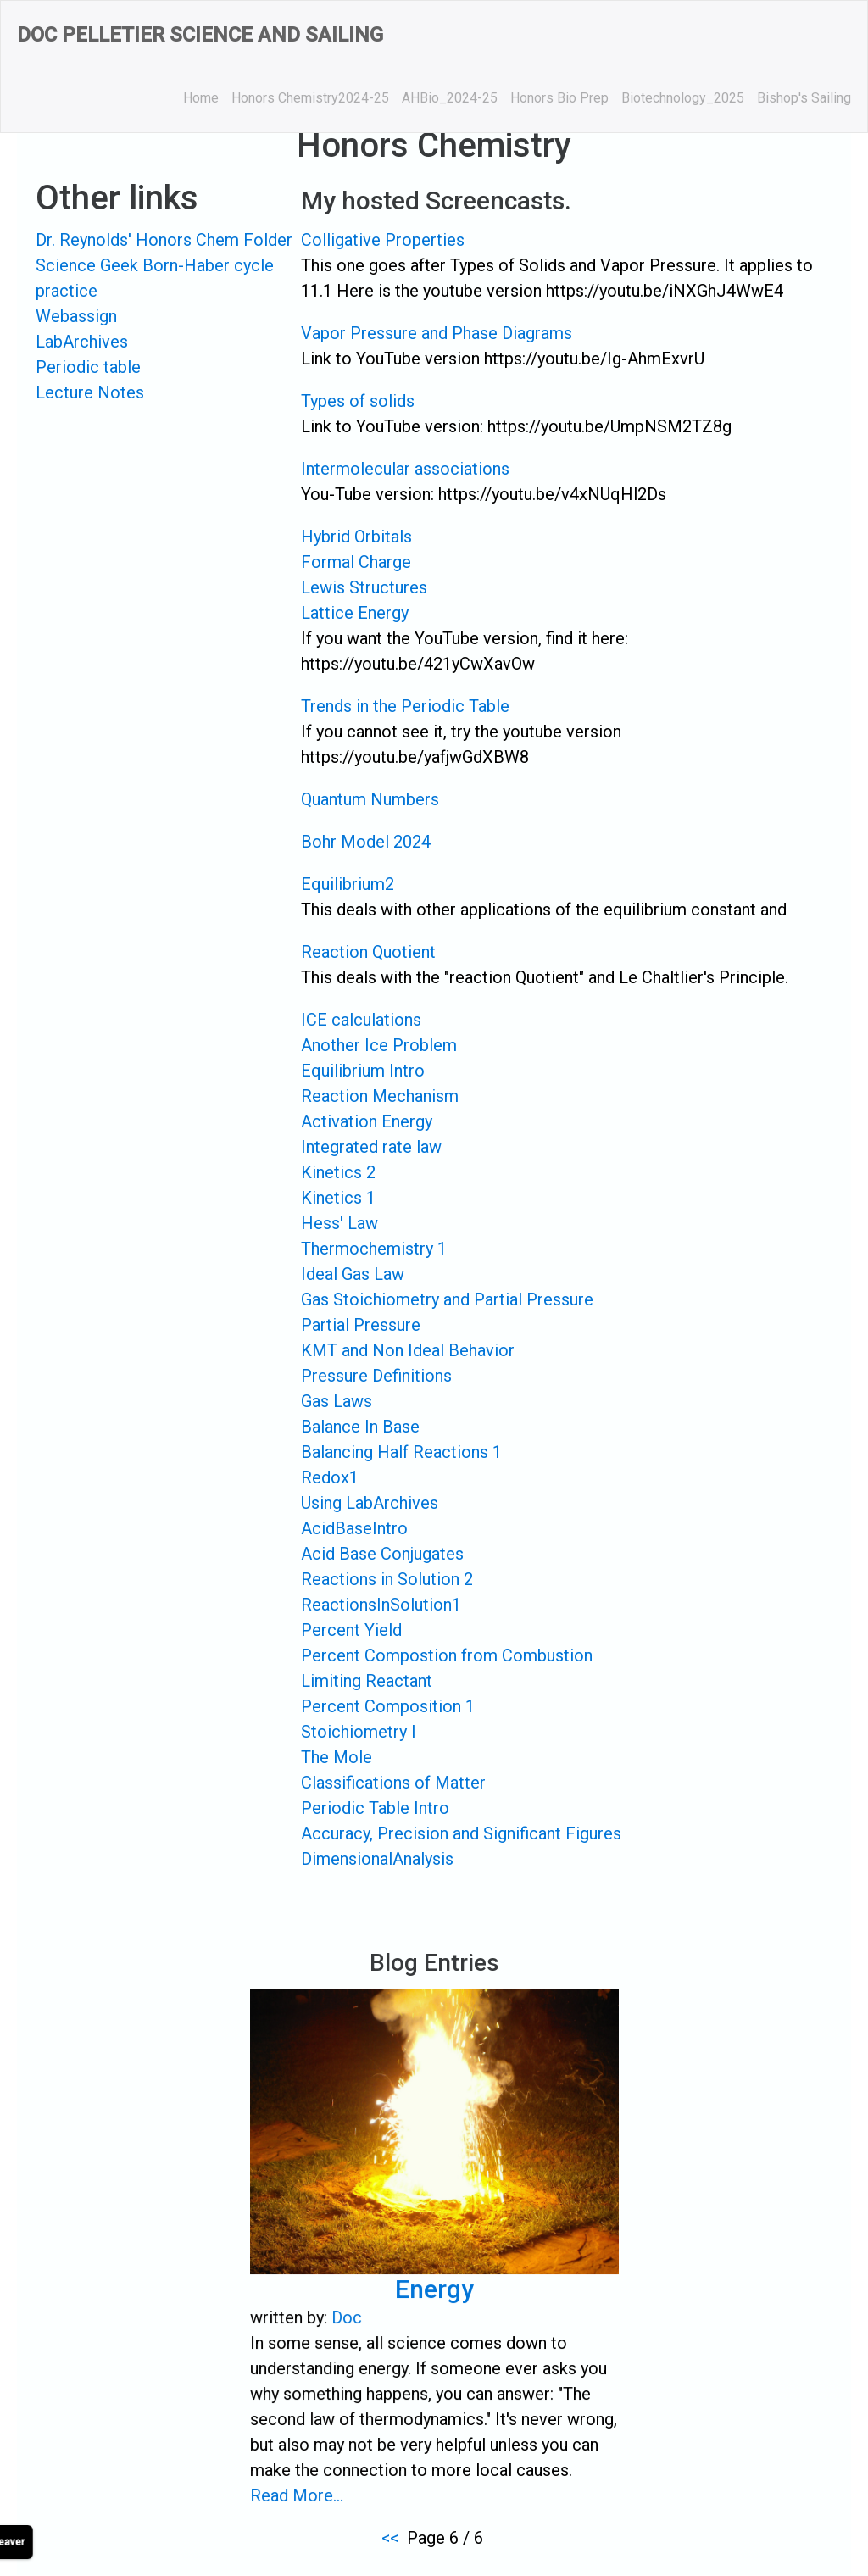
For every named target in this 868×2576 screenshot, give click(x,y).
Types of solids (358, 401)
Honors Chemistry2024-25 (310, 98)
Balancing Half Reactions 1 (401, 1452)
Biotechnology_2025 (682, 98)
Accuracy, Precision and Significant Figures (461, 1833)
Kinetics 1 (338, 1198)
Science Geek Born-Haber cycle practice (155, 278)
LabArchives (82, 341)
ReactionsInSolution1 (381, 1604)
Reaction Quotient (368, 952)
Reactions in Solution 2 (387, 1579)
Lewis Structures (364, 587)
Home (201, 98)
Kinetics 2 (338, 1172)
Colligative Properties (383, 240)
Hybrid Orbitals (356, 536)
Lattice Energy (355, 613)
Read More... (298, 2494)
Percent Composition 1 (388, 1706)
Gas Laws (336, 1401)
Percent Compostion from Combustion (447, 1655)
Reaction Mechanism (380, 1096)
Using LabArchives (369, 1503)
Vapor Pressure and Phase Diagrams (436, 333)
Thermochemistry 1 (374, 1248)
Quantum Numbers (370, 799)
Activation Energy (366, 1121)
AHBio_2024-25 (450, 98)
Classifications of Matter (393, 1782)
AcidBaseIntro (354, 1528)
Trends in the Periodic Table (405, 706)
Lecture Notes (90, 392)
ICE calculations (361, 1020)
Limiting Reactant (366, 1681)
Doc (347, 2319)
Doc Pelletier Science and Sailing (200, 35)
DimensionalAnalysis (377, 1859)
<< (389, 2538)
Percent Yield (351, 1630)
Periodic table (88, 367)
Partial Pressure (360, 1325)
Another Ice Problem (379, 1045)
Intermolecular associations (405, 469)
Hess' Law (339, 1223)
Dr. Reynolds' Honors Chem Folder (164, 240)
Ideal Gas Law (352, 1274)
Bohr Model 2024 (366, 842)
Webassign (76, 316)
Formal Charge (356, 562)
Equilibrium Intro (363, 1070)
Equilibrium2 (347, 884)
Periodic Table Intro (375, 1808)
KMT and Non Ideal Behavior (408, 1350)
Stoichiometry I (358, 1732)
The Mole (336, 1757)
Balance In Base (360, 1426)
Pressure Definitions (376, 1376)
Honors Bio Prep (559, 98)
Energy (434, 2291)
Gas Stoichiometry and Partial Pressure (447, 1299)
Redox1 (330, 1477)
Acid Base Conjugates (382, 1554)
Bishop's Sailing (804, 98)
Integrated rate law (371, 1147)
